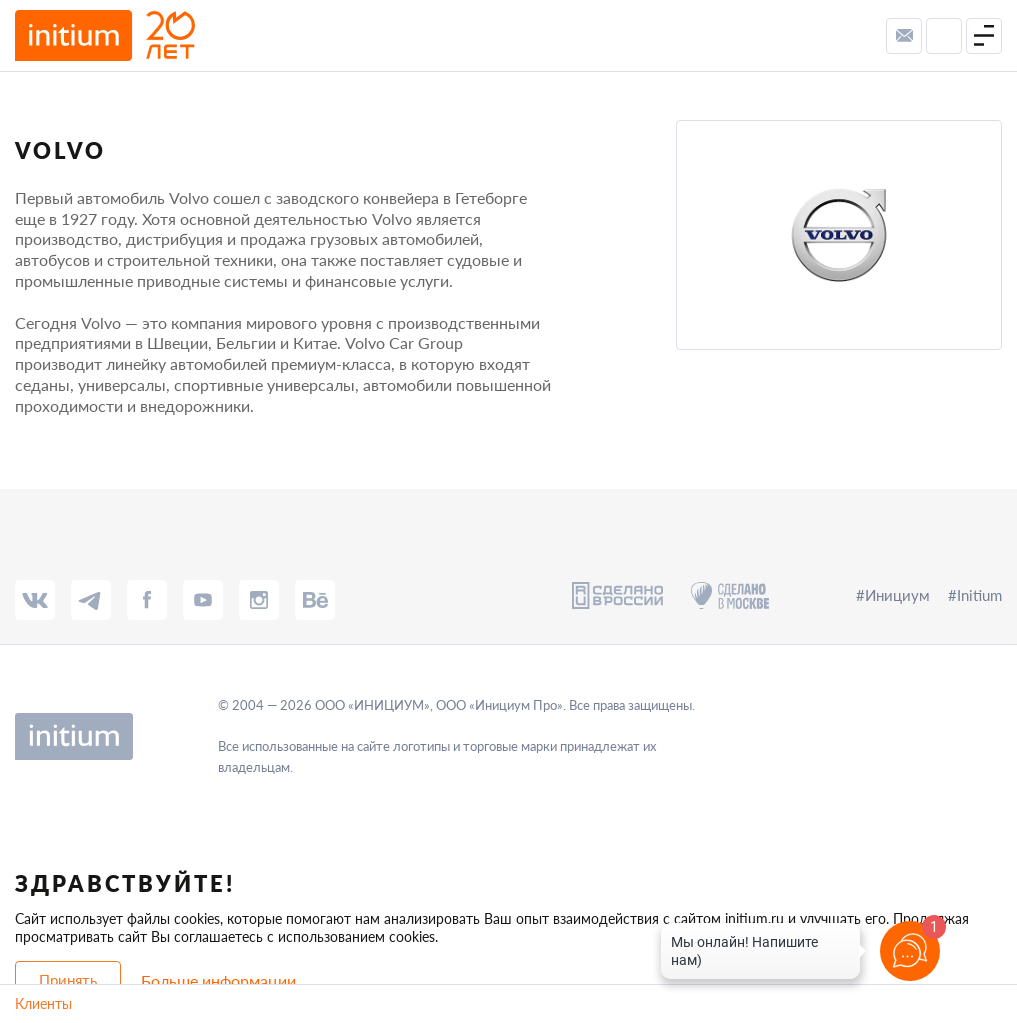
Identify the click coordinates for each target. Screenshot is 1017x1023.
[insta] (259, 600)
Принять (68, 980)
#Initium (975, 595)
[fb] (147, 600)
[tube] (203, 600)
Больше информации (218, 980)
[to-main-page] (105, 35)
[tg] (91, 600)
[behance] (315, 600)
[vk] (35, 600)
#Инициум (893, 595)
